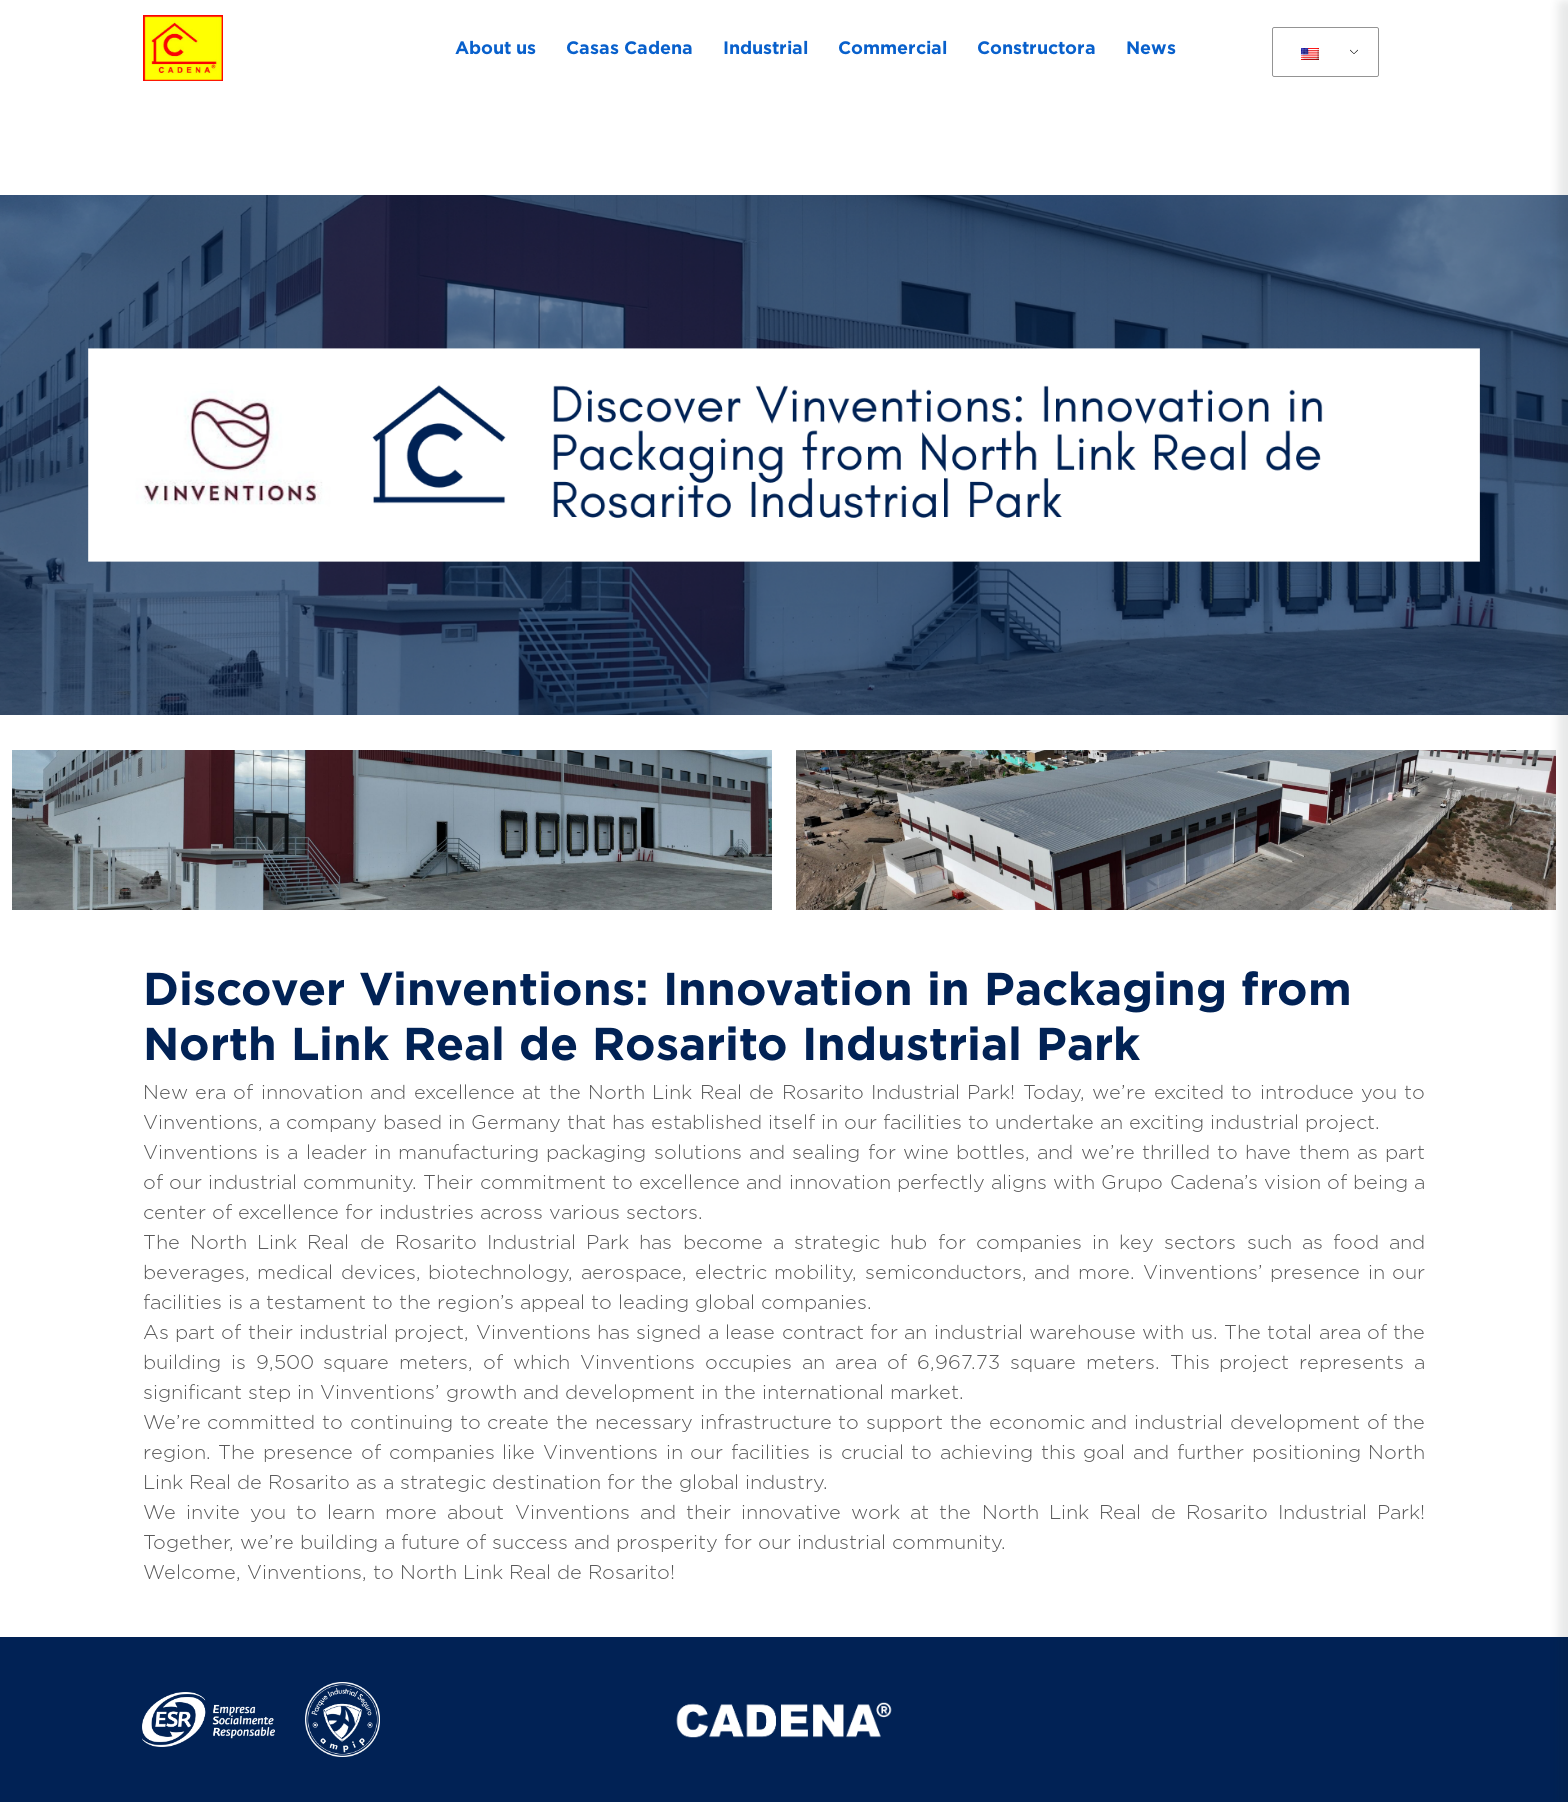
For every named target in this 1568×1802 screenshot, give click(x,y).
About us (495, 47)
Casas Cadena (629, 47)
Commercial (892, 47)
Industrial (765, 47)
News (1151, 47)
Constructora (1036, 47)
